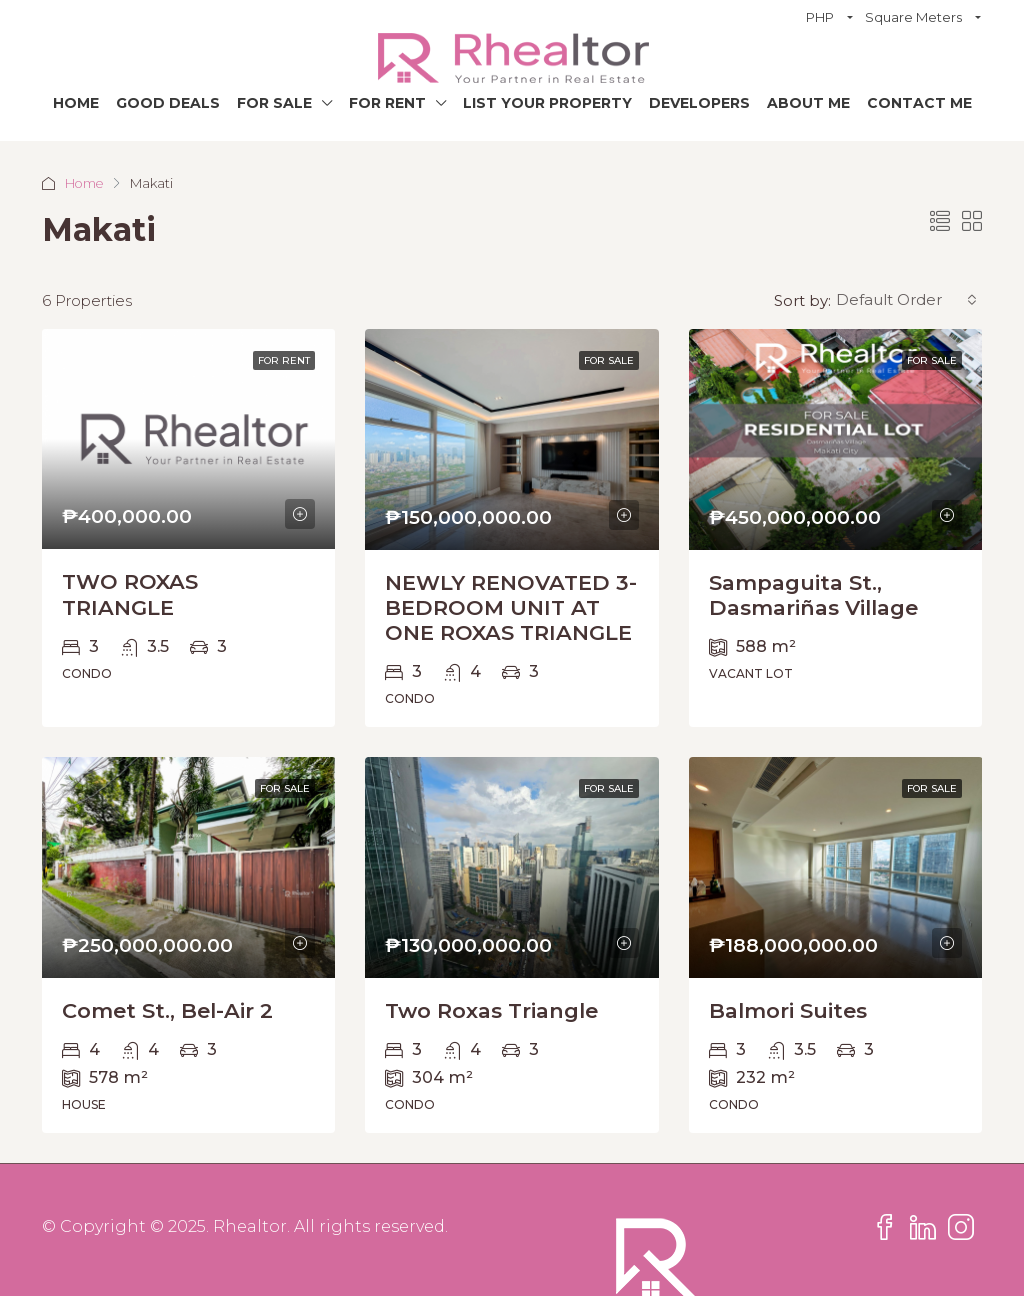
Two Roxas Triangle (491, 1010)
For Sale (274, 103)
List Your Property (547, 103)
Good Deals (168, 103)
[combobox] (906, 300)
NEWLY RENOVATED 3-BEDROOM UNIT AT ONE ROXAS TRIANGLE (511, 607)
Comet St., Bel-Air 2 (167, 1010)
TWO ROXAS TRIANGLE (130, 594)
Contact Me (919, 103)
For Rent (387, 103)
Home (76, 103)
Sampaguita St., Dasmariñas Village (813, 595)
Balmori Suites (788, 1010)
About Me (808, 103)
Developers (699, 103)
